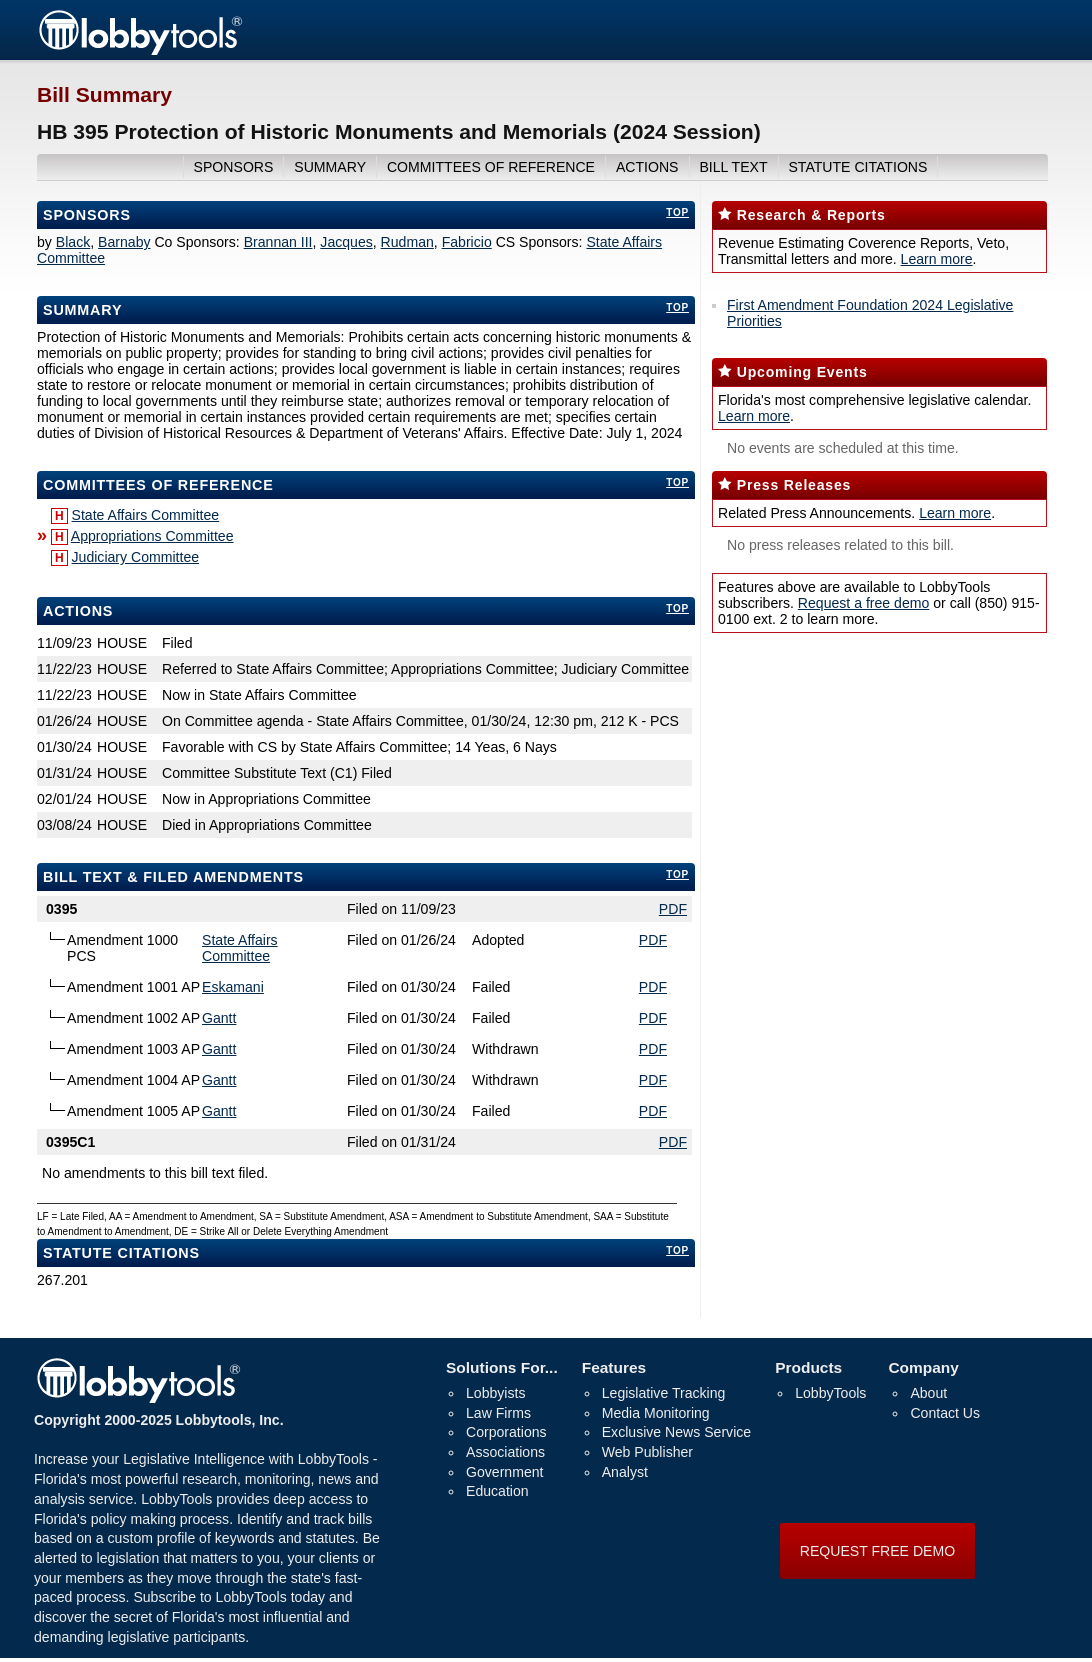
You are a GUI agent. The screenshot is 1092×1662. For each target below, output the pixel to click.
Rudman (407, 242)
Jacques (346, 242)
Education (497, 1491)
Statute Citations (857, 167)
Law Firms (498, 1413)
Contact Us (945, 1413)
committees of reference (491, 167)
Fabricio (467, 242)
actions (647, 167)
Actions (78, 611)
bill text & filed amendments (173, 877)
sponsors (234, 167)
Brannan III (278, 242)
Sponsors (87, 215)
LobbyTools (830, 1393)
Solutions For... (502, 1367)
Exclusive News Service (676, 1432)
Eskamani (233, 987)
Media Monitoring (656, 1413)
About (928, 1393)
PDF (673, 909)
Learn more (937, 259)
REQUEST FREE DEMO (877, 1551)
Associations (505, 1452)
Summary (82, 310)
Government (504, 1472)
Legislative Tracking (664, 1393)
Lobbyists (495, 1393)
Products (808, 1367)
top (677, 212)
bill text (733, 167)
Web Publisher (647, 1452)
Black (73, 242)
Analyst (625, 1472)
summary (330, 167)
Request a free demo (863, 603)
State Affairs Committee (146, 515)
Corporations (506, 1432)
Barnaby (124, 242)
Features (614, 1367)
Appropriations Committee (152, 536)
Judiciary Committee (136, 557)
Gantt (219, 1018)
